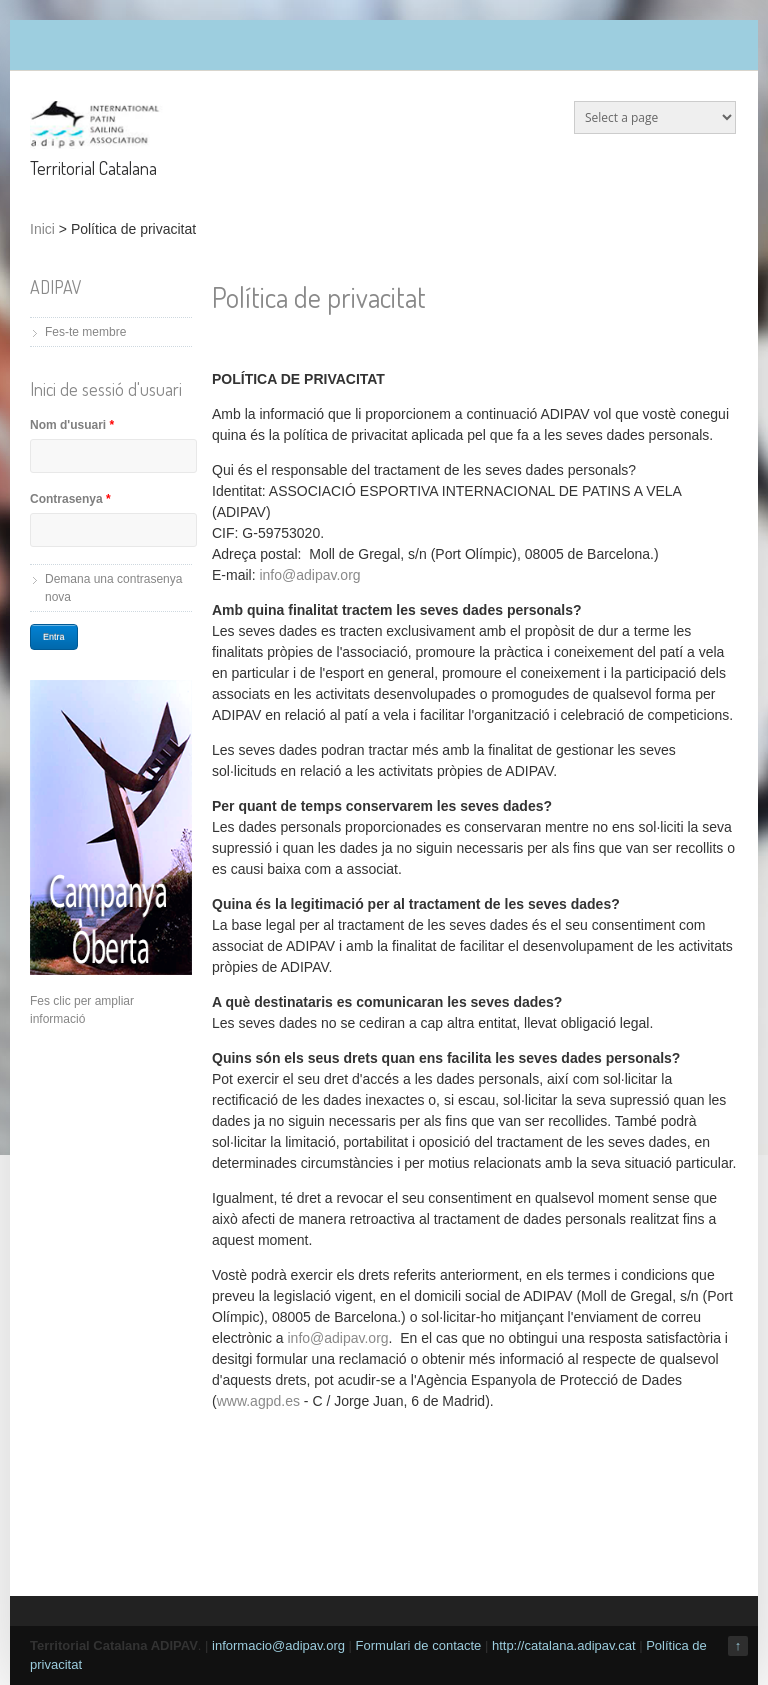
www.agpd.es (258, 1401)
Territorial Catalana (93, 168)
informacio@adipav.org (278, 1645)
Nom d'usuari (72, 425)
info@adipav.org (309, 575)
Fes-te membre (85, 332)
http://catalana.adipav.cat (564, 1645)
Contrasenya (70, 499)
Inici (42, 229)
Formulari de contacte (419, 1645)
